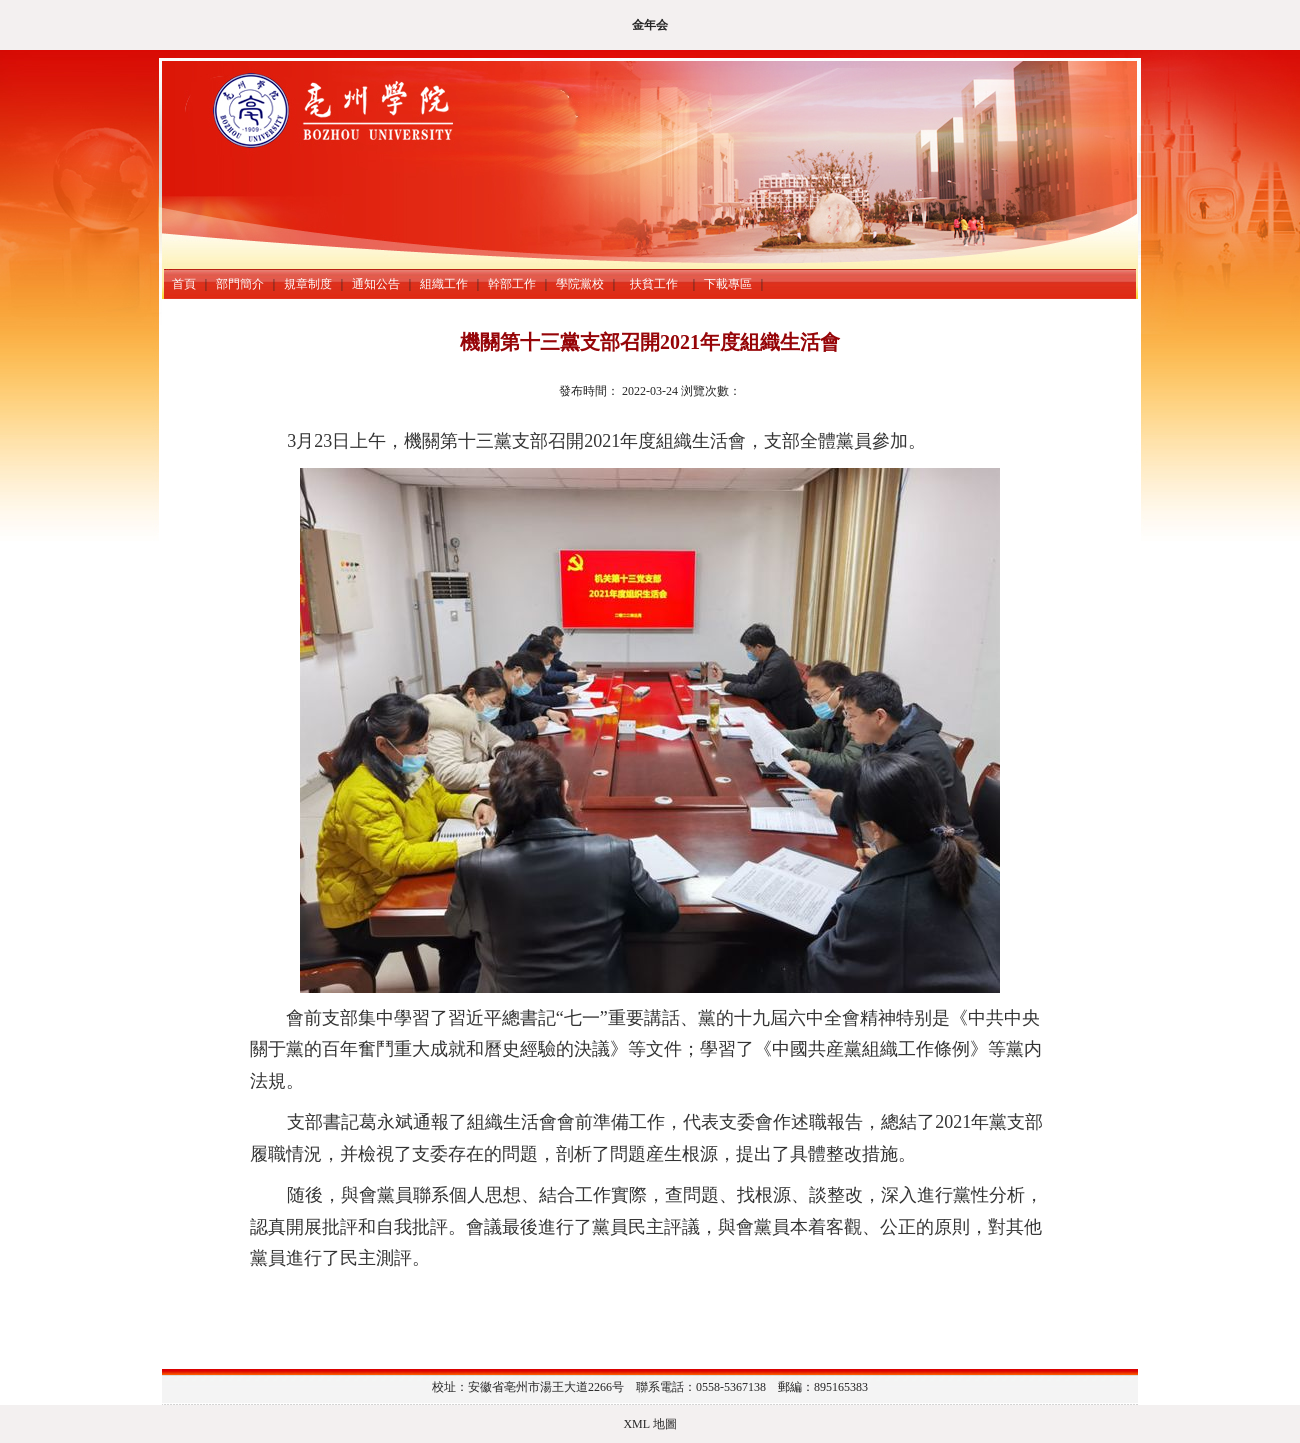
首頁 (184, 284)
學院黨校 (580, 284)
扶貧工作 (657, 284)
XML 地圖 (649, 1424)
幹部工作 (512, 284)
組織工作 (444, 284)
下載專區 (728, 284)
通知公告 (376, 284)
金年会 (650, 25)
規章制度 (308, 284)
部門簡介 (240, 284)
